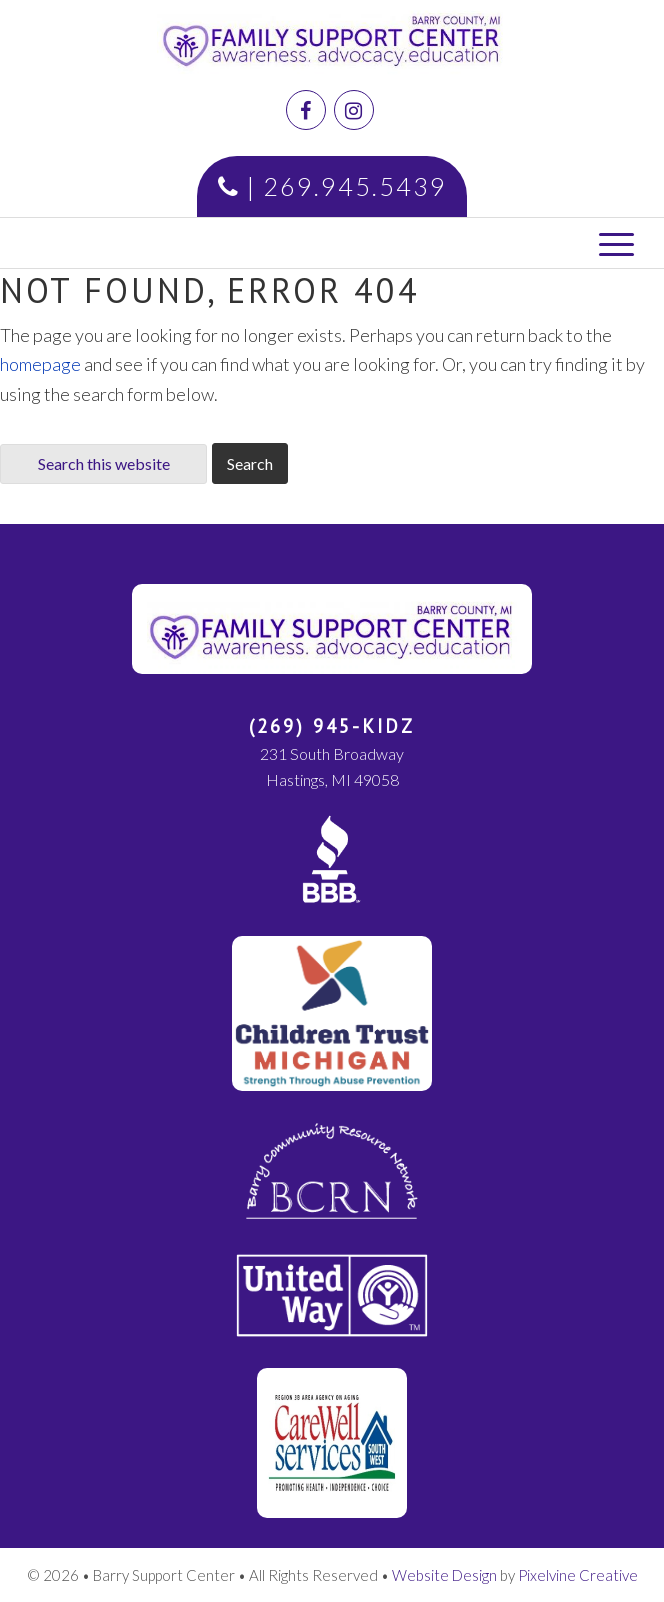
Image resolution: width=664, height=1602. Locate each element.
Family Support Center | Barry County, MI (394, 45)
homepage (40, 364)
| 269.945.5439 (332, 186)
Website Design (444, 1575)
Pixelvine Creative (578, 1575)
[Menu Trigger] (616, 242)
